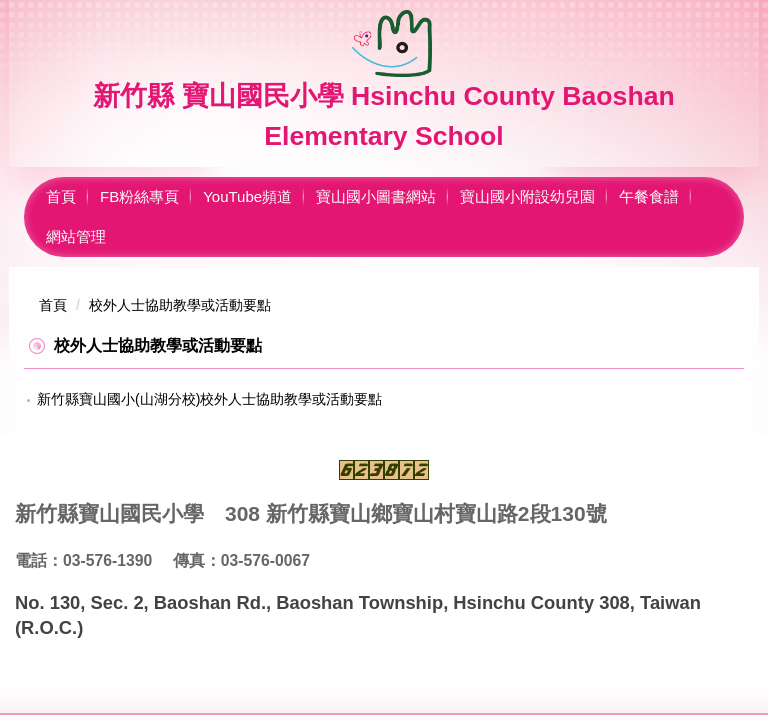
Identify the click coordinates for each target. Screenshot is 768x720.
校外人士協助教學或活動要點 (180, 305)
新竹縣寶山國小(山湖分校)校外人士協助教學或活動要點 (209, 399)
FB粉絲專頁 (139, 196)
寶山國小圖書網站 (376, 196)
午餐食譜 (649, 196)
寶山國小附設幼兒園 (527, 196)
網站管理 (76, 236)
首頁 (61, 196)
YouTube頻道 (247, 196)
